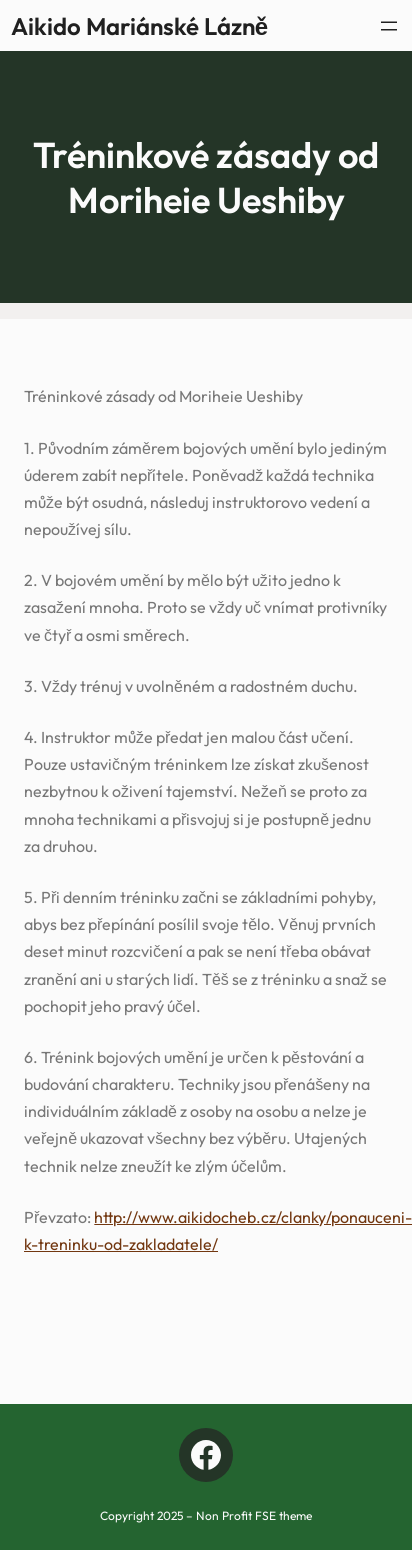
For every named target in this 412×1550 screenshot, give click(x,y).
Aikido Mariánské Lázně (139, 26)
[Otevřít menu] (389, 26)
